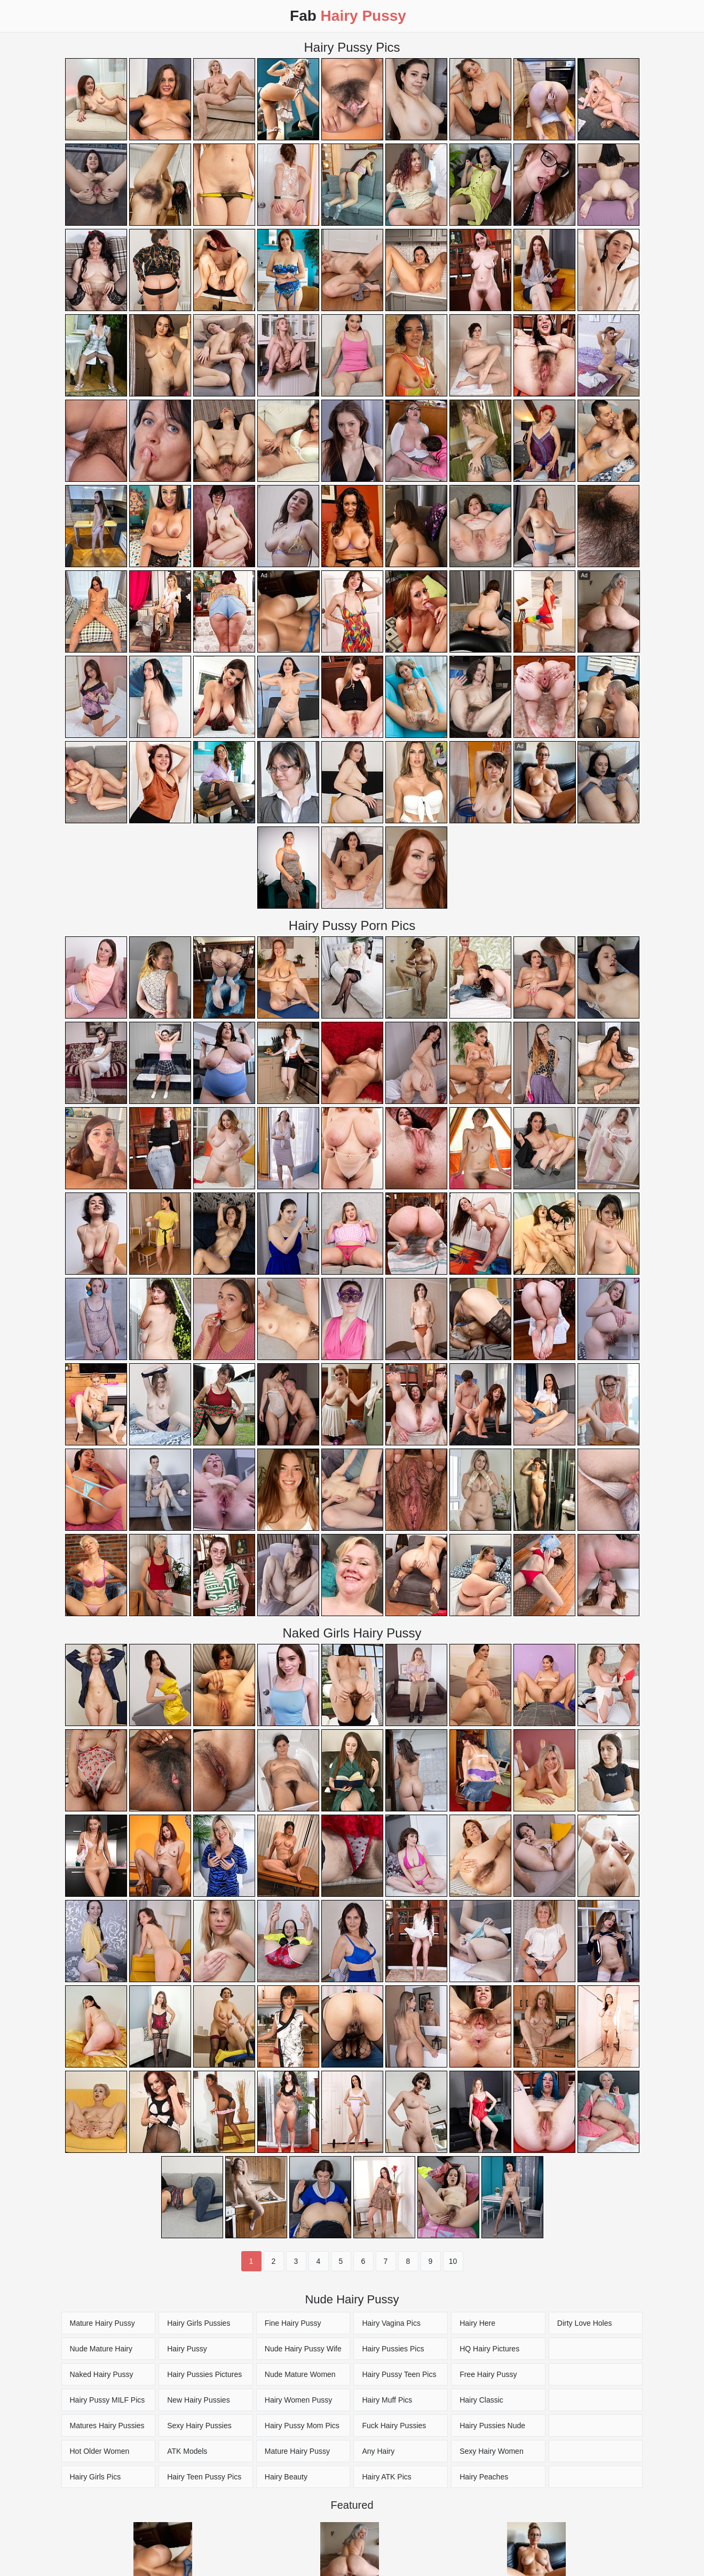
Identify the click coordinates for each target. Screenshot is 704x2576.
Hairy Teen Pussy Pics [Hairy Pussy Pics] (204, 2476)
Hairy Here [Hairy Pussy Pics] (477, 2323)
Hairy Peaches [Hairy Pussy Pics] (484, 2476)
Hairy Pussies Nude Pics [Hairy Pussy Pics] (492, 2429)
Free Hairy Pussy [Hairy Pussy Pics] (488, 2374)
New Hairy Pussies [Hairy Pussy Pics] (198, 2400)
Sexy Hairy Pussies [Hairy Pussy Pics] (199, 2425)
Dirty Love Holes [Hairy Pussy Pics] (584, 2323)
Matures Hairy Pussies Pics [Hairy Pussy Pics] (107, 2429)
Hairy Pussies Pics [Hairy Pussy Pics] (393, 2348)
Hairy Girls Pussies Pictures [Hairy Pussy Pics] (198, 2326)
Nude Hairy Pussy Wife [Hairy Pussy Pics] (303, 2348)
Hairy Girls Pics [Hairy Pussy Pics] (95, 2476)
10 (453, 2261)
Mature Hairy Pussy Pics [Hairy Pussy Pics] (102, 2326)
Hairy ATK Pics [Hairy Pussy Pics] (386, 2476)
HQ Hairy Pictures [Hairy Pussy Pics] (489, 2348)
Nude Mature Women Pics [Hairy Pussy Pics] (300, 2378)
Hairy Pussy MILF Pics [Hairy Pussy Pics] (107, 2400)
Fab (348, 15)
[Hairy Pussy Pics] (596, 2349)
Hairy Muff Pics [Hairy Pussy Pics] (387, 2400)
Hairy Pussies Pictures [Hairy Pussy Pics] (204, 2374)
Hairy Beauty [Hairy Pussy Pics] (286, 2476)
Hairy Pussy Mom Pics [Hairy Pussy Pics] (302, 2425)
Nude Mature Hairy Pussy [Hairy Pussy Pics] (101, 2352)
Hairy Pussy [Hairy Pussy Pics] (187, 2348)
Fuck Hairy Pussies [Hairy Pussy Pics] (394, 2425)
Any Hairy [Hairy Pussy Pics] (378, 2451)
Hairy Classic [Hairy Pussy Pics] (481, 2400)
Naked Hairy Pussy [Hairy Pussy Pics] (101, 2374)
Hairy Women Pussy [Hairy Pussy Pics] (299, 2400)
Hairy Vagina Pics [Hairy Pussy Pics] (391, 2323)
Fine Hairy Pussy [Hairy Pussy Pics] (293, 2323)
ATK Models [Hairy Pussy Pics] (187, 2451)
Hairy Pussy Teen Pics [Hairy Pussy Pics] (399, 2374)
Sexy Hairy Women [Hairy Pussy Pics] (492, 2451)
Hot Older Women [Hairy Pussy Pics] (100, 2451)
